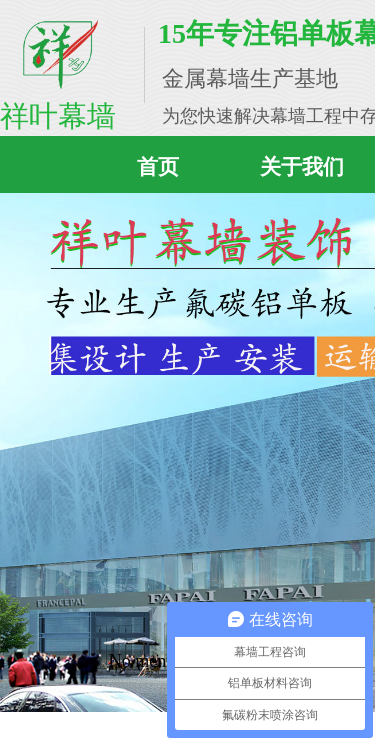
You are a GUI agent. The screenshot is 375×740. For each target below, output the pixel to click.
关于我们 (302, 167)
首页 (158, 167)
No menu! (145, 661)
